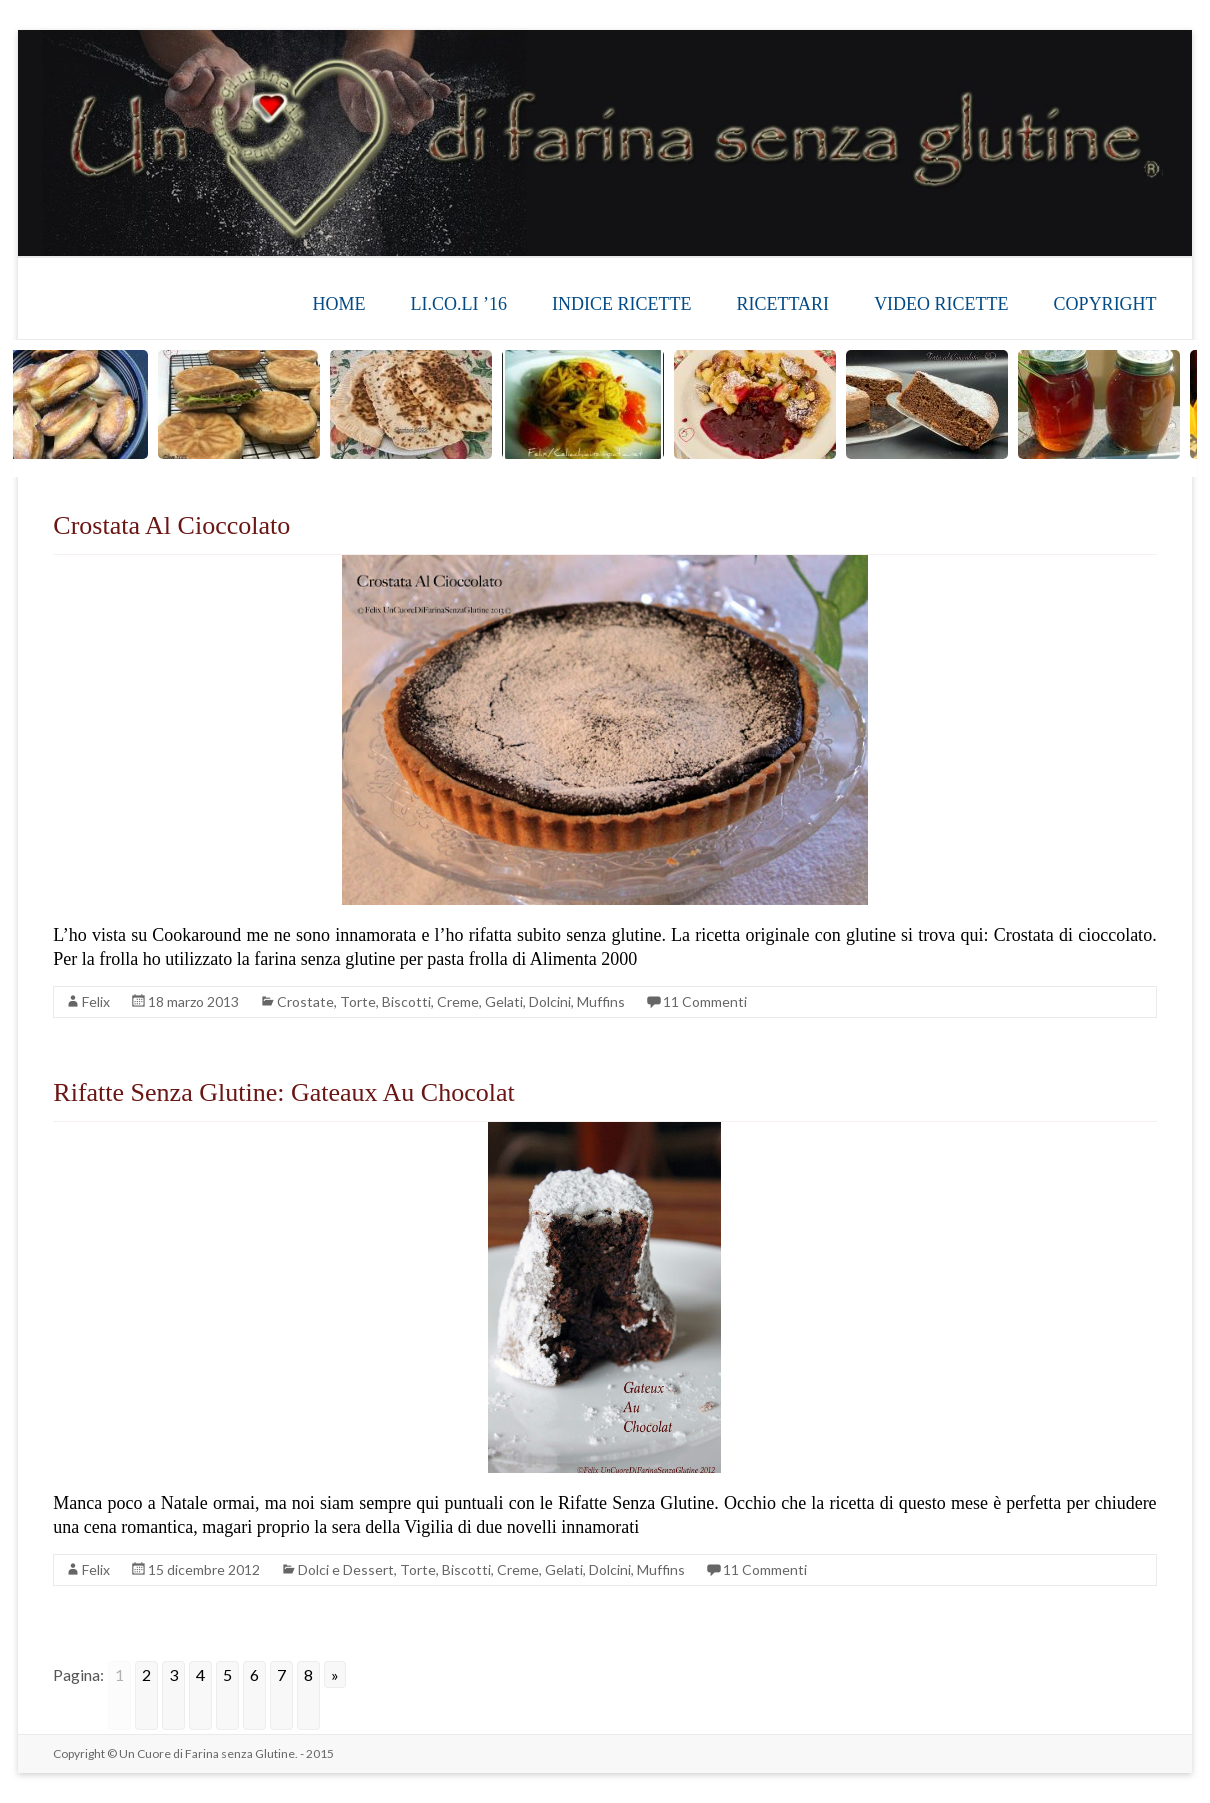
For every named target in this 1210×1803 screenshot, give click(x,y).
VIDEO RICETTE (941, 304)
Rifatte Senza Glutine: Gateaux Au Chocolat (283, 1092)
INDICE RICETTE (621, 304)
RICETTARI (783, 304)
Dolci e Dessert (346, 1569)
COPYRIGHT (1105, 304)
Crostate (305, 1001)
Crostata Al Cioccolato (171, 525)
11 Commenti (705, 1001)
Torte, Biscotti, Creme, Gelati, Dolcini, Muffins (482, 1001)
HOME (339, 304)
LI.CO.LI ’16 (459, 304)
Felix (96, 1001)
